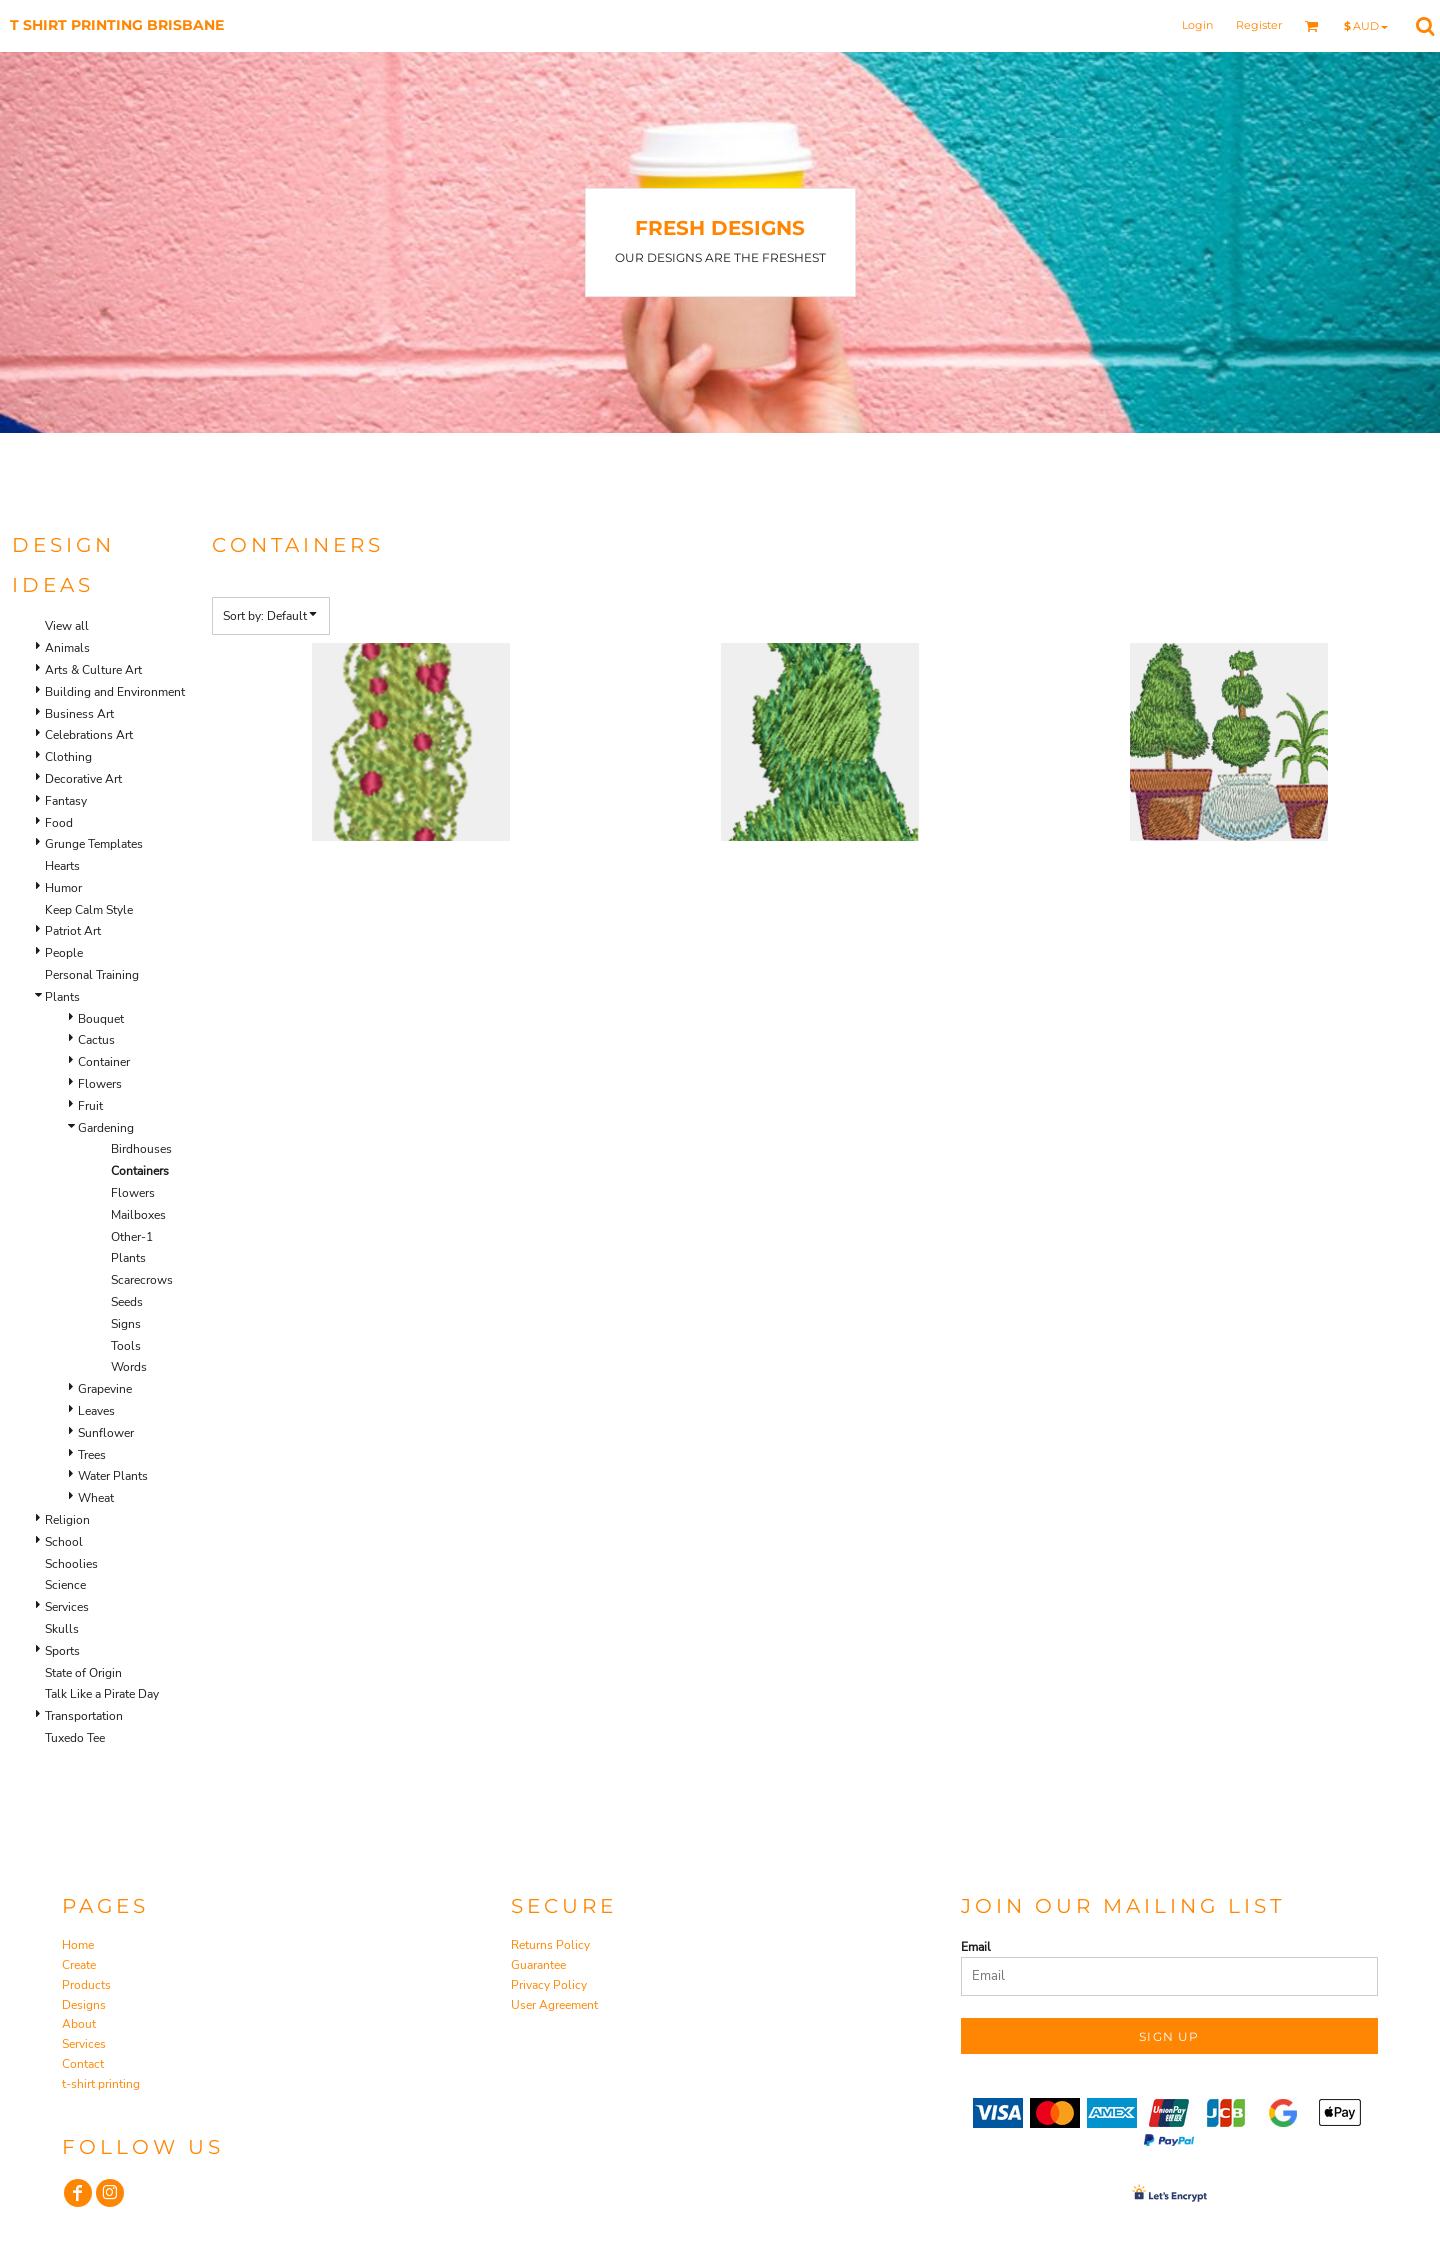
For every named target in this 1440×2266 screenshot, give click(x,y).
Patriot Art (73, 931)
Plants (62, 997)
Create (79, 1965)
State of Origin (83, 1673)
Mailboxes (138, 1215)
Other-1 (132, 1237)
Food (59, 823)
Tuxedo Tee (75, 1738)
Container (104, 1062)
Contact (83, 2064)
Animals (67, 648)
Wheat (96, 1498)
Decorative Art (83, 779)
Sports (62, 1651)
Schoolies (71, 1564)
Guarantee (538, 1965)
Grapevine (105, 1389)
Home (78, 1945)
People (64, 953)
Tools (126, 1346)
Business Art (79, 714)
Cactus (96, 1040)
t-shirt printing (101, 2084)
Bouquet (101, 1019)
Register (1259, 25)
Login (1197, 25)
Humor (63, 888)
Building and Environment (115, 692)
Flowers (100, 1084)
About (79, 2024)
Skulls (62, 1629)
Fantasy (66, 801)
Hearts (62, 866)
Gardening (106, 1128)
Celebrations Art (89, 735)
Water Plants (113, 1476)
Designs (84, 2005)
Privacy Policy (549, 1985)
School (64, 1542)
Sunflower (106, 1433)
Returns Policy (550, 1945)
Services (67, 1607)
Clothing (68, 757)
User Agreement (554, 2005)
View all (67, 626)
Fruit (90, 1106)
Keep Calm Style (89, 910)
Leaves (96, 1411)
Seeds (127, 1302)
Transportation (84, 1716)
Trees (92, 1455)
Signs (126, 1324)
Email (976, 1947)
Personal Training (92, 975)
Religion (67, 1520)
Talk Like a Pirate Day (102, 1694)
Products (86, 1985)
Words (129, 1367)
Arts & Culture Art (93, 670)
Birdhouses (141, 1149)
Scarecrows (142, 1280)
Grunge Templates (94, 844)
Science (65, 1585)
